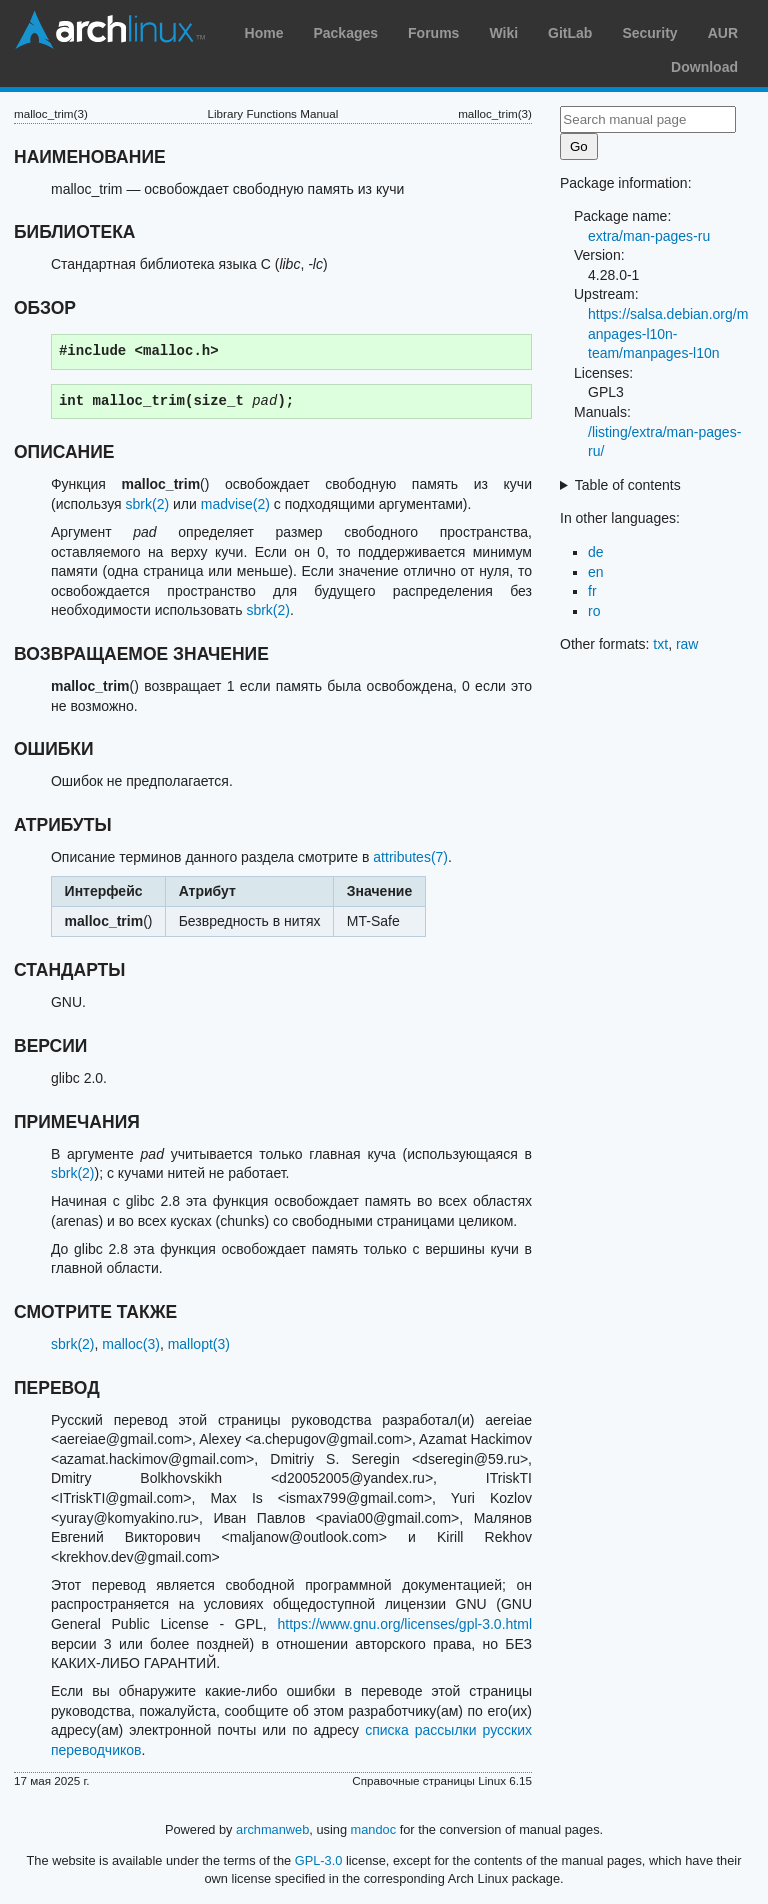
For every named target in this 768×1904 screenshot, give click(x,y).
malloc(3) (131, 1344)
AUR (723, 33)
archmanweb (272, 1829)
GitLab (570, 33)
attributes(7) (410, 857)
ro (594, 611)
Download (704, 67)
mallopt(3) (199, 1344)
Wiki (503, 33)
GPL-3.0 (319, 1860)
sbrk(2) (148, 504)
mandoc (374, 1829)
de (596, 552)
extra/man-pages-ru (649, 236)
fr (592, 591)
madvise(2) (235, 504)
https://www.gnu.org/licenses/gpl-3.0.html (405, 1624)
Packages (345, 33)
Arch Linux (110, 30)
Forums (433, 33)
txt (660, 644)
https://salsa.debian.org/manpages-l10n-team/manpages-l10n (668, 333)
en (596, 572)
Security (649, 33)
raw (687, 644)
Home (264, 33)
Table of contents (628, 485)
